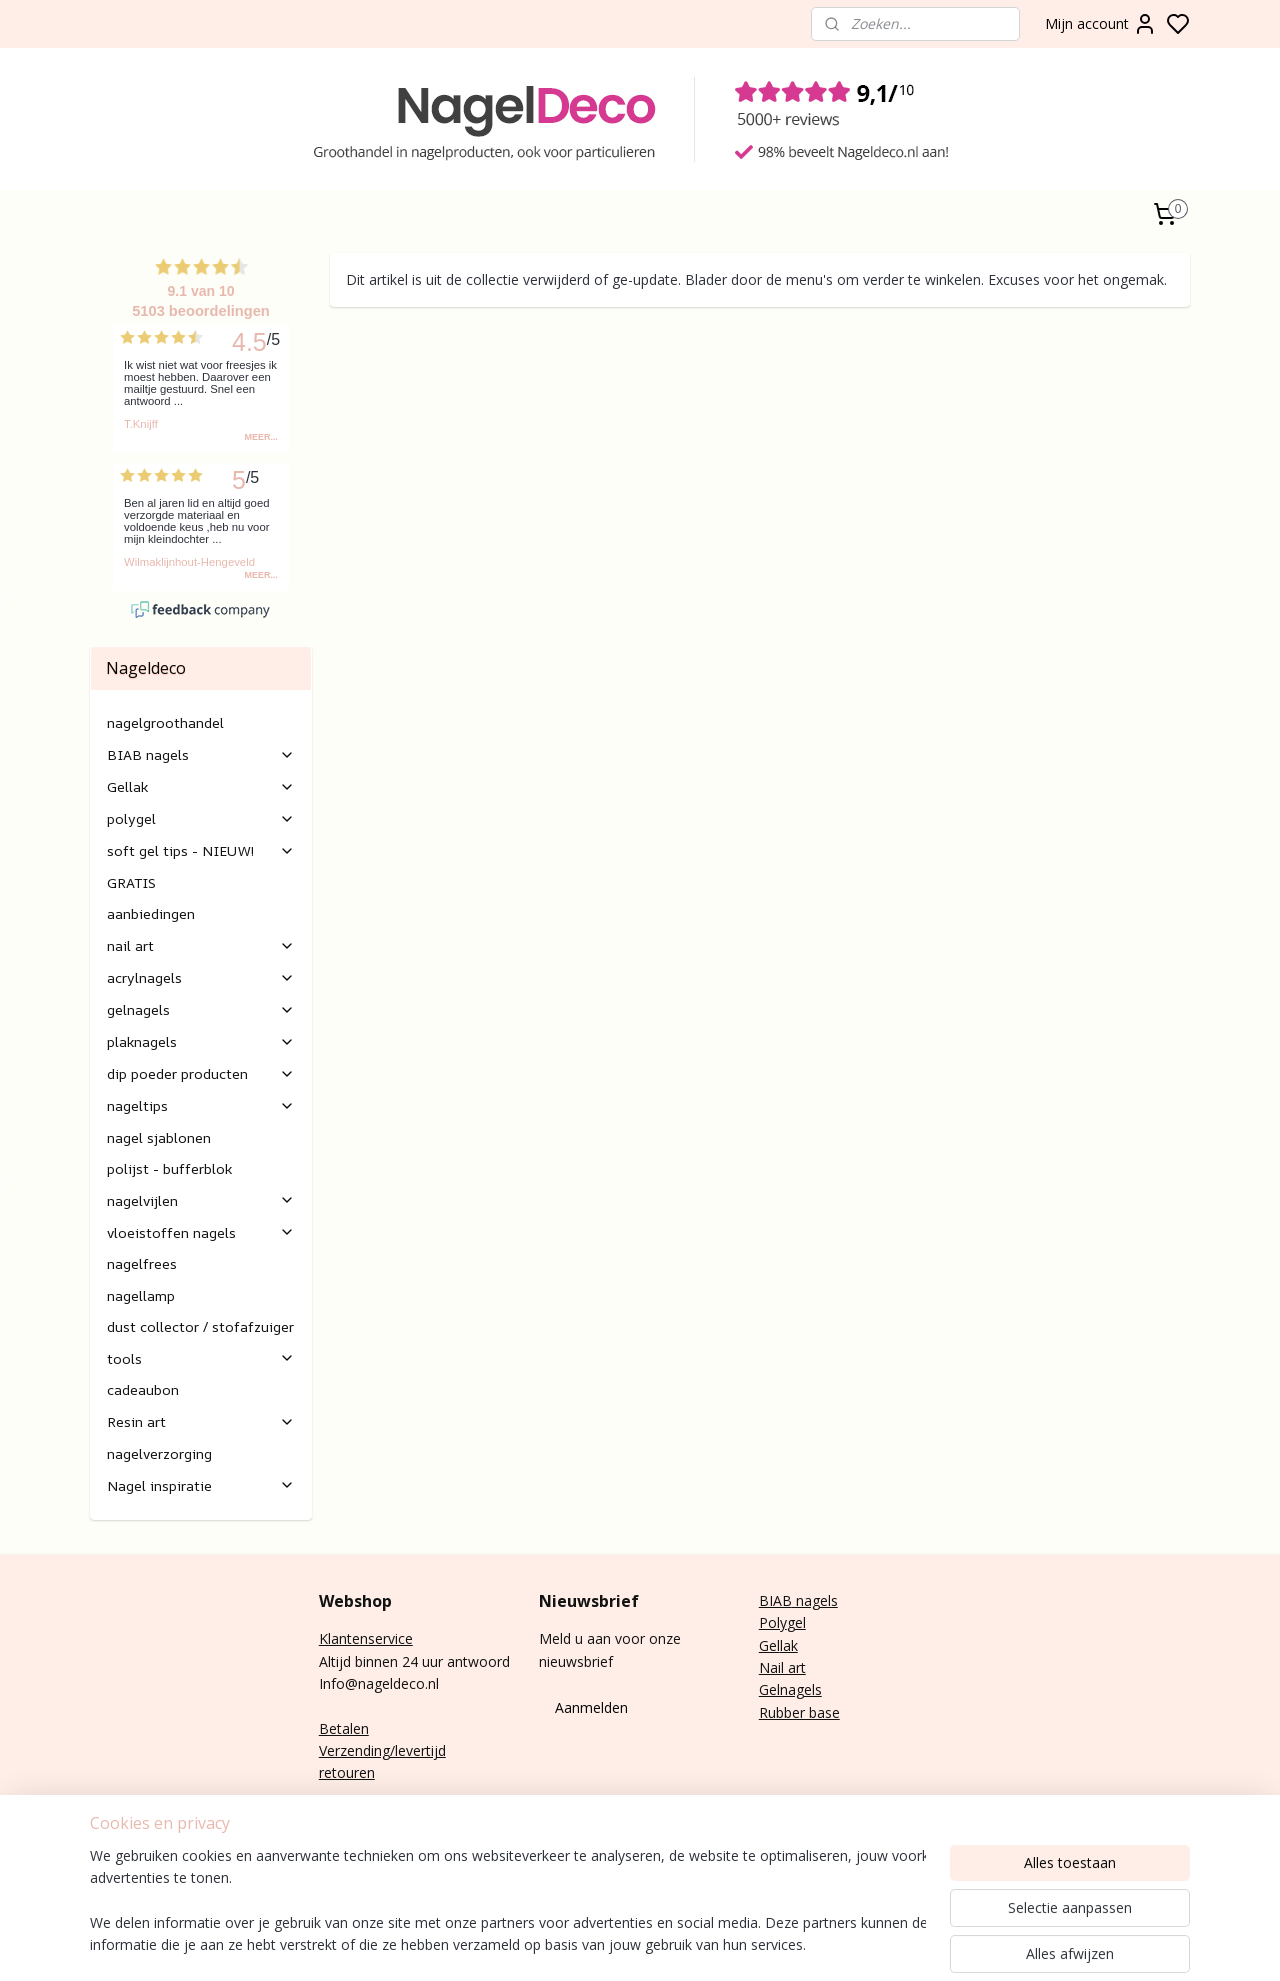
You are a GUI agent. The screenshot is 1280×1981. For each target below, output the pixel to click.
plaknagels (201, 1041)
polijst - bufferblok (169, 1168)
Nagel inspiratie (201, 1485)
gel (796, 1622)
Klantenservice (366, 1638)
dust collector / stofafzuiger (200, 1326)
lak (789, 1645)
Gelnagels (790, 1689)
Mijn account (1101, 24)
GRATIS (131, 882)
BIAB (775, 1600)
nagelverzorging (159, 1453)
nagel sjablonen (159, 1137)
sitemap (919, 1944)
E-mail (339, 1817)
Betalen (344, 1728)
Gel (769, 1645)
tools (201, 1358)
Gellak (201, 786)
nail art (201, 945)
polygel (201, 818)
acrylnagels (201, 977)
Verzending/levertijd (382, 1750)
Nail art (782, 1667)
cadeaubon (143, 1389)
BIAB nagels (201, 754)
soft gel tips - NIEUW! (201, 850)
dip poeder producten (201, 1073)
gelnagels (201, 1009)
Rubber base (799, 1712)
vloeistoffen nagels (201, 1232)
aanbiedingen (151, 913)
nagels (815, 1600)
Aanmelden (591, 1707)
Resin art (201, 1421)
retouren (347, 1772)
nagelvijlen (201, 1200)
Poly (773, 1622)
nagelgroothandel (165, 722)
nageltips (201, 1105)
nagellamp (141, 1295)
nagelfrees (142, 1263)
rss (961, 1944)
